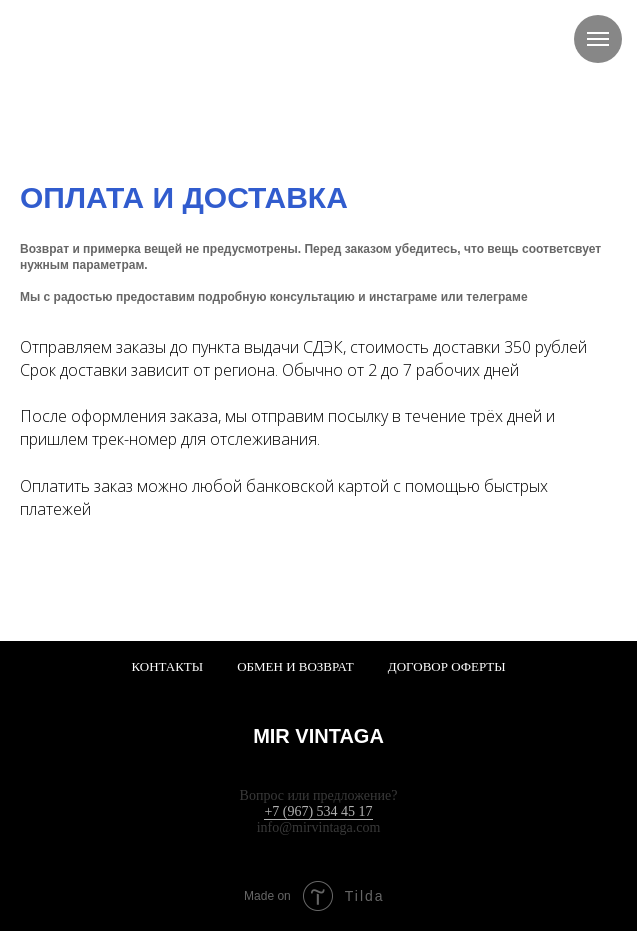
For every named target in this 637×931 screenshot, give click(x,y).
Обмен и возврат (295, 666)
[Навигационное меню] (598, 39)
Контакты (167, 666)
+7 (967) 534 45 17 (318, 811)
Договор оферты (447, 666)
